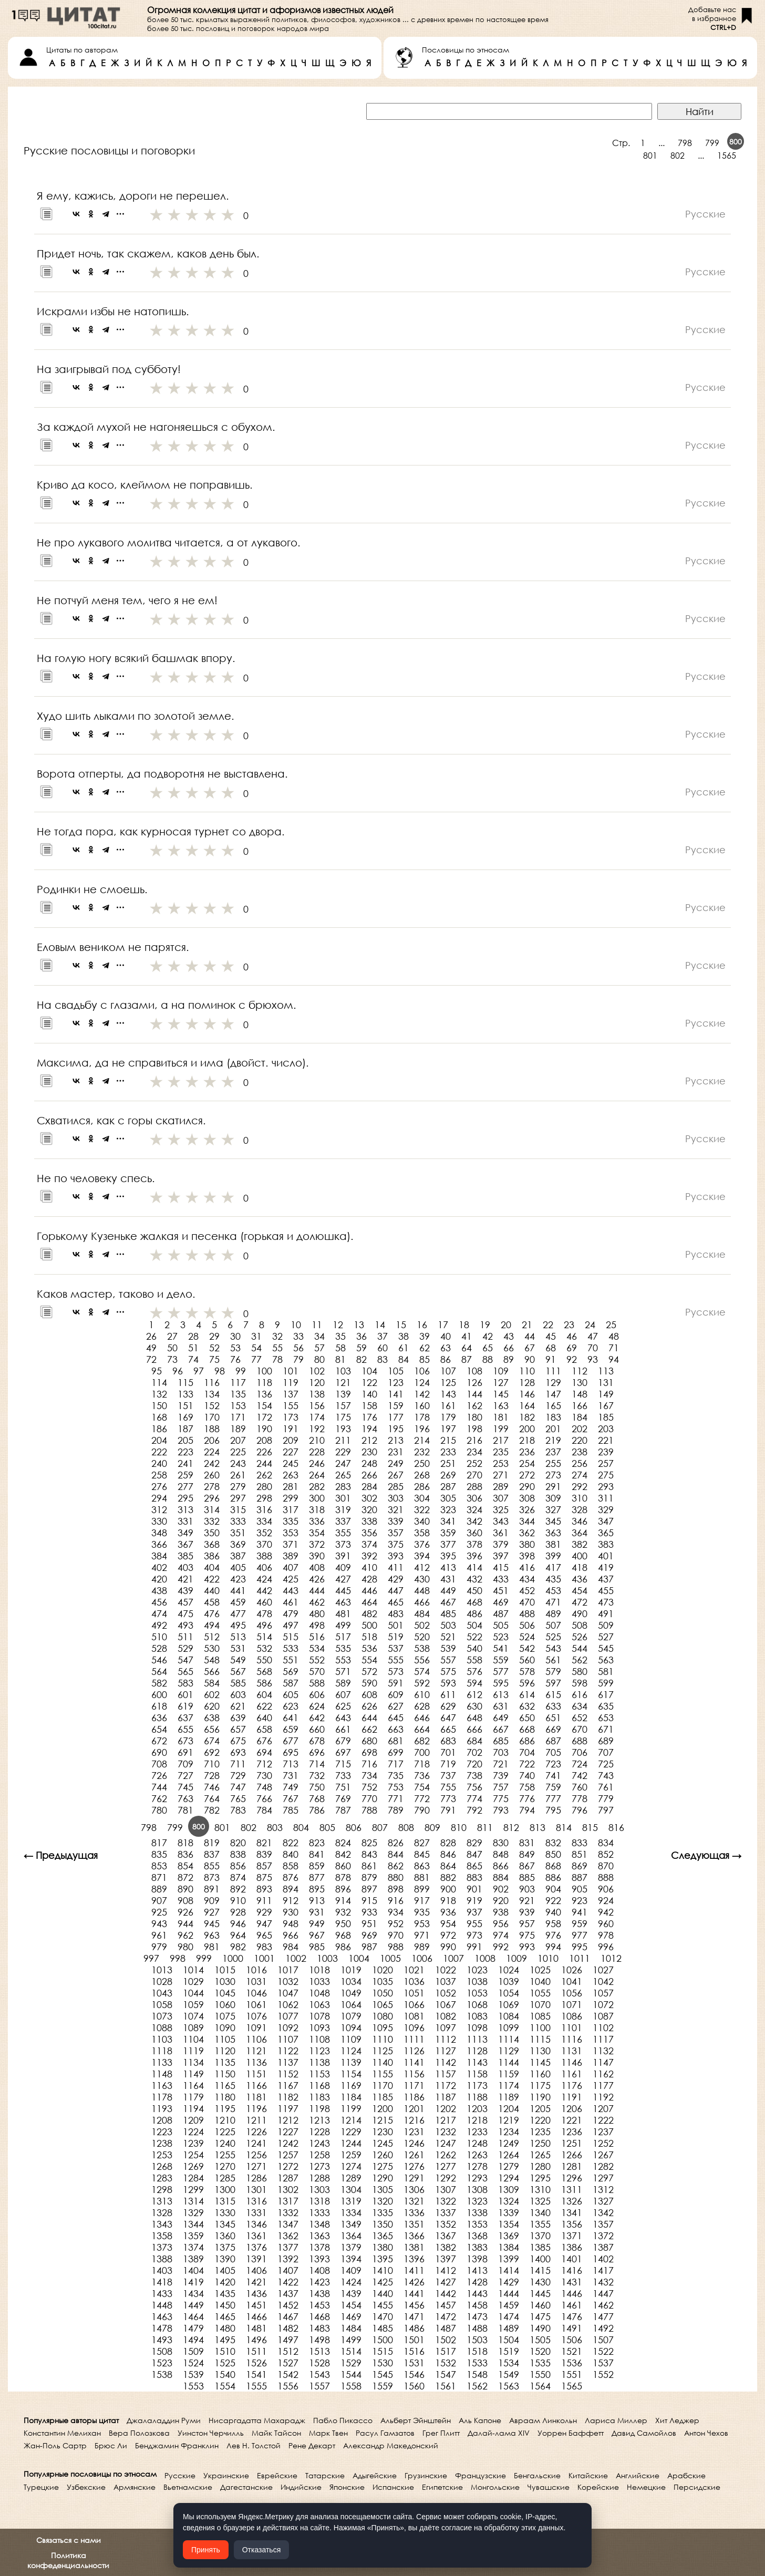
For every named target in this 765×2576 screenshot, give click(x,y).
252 (474, 1463)
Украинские (226, 2475)
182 (527, 1417)
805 (327, 1827)
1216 (414, 2120)
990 (448, 1946)
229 (343, 1451)
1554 (224, 2386)
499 (343, 1625)
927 (212, 1912)
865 (474, 1865)
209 (290, 1440)
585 (238, 1683)
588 (317, 1683)
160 (422, 1405)
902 (501, 1889)
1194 (193, 2108)
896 (343, 1889)
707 (606, 1752)
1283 (161, 2178)
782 (212, 1810)
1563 (508, 2386)
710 (212, 1764)
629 (448, 1706)
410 (369, 1567)
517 (343, 1636)
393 (396, 1555)
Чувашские (549, 2487)
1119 (193, 2050)
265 (343, 1475)
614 (527, 1694)
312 (159, 1509)
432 (474, 1579)
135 (238, 1394)
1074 (193, 2016)
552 (317, 1659)
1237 (603, 2131)
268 (422, 1475)
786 (317, 1810)
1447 (603, 2293)
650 (527, 1717)
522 (474, 1636)
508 (579, 1625)
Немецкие (646, 2487)
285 (396, 1486)
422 (212, 1579)
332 (212, 1521)
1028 (161, 1981)
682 (422, 1740)
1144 (508, 2062)
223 (185, 1451)
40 (445, 1336)
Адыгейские (375, 2475)
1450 (224, 2305)
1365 (382, 2235)
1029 (193, 1981)
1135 (224, 2062)
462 (317, 1602)
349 (185, 1532)
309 (553, 1498)
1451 (256, 2305)
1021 (414, 1969)
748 (264, 1787)
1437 (287, 2293)
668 (527, 1729)
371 (290, 1544)
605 (290, 1694)
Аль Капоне (480, 2420)
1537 (603, 2362)
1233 (477, 2131)
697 (343, 1752)
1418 (161, 2282)
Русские (179, 2475)
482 (369, 1613)
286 (422, 1486)
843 (369, 1854)
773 (448, 1798)
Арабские (686, 2475)
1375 (224, 2247)
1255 (224, 2154)
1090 (224, 2027)
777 (553, 1798)
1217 (445, 2120)
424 (264, 1579)
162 (474, 1405)
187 (185, 1428)
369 (238, 1544)
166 (579, 1405)
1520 (540, 2351)
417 (553, 1567)
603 (238, 1694)
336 (317, 1521)
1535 (540, 2362)
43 (508, 1336)
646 (422, 1717)
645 (396, 1717)
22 (548, 1324)
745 (185, 1787)
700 (422, 1752)
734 (369, 1775)
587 (290, 1683)
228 (317, 1451)
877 (317, 1877)
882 (448, 1877)
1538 (161, 2374)
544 (579, 1648)
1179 (193, 2097)
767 (290, 1798)
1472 (445, 2316)
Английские (637, 2475)
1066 (414, 2004)
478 (264, 1613)
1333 (319, 2212)
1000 (232, 1958)
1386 (571, 2247)
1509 (193, 2351)
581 (606, 1671)
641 (290, 1717)
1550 (540, 2374)
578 (527, 1671)
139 (343, 1394)
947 (264, 1923)
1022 (445, 1969)
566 (212, 1671)
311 (606, 1498)
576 (474, 1671)
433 (501, 1579)
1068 (477, 2004)
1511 (256, 2351)
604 (264, 1694)
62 (424, 1347)
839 (264, 1854)
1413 (477, 2270)
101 (290, 1371)
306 (474, 1498)
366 (159, 1544)
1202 (445, 2108)
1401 (571, 2258)
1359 (193, 2235)
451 (501, 1590)
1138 (319, 2062)
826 (396, 1842)
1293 (477, 2178)
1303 (319, 2189)
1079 (350, 2016)
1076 (256, 2016)
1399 (508, 2258)
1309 (508, 2189)
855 (212, 1865)
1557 (319, 2386)
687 (553, 1740)
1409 (350, 2270)
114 (159, 1382)
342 (474, 1521)
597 (553, 1683)
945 (212, 1923)
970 (396, 1935)
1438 (319, 2293)
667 (501, 1729)
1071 (571, 2004)
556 (422, 1659)
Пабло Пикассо (343, 2420)
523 (501, 1636)
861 (369, 1865)
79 (298, 1359)
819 (212, 1842)
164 (527, 1405)
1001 (264, 1958)
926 (185, 1912)
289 (501, 1486)
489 (553, 1613)
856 (238, 1865)
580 (579, 1671)
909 (212, 1900)
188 (212, 1428)
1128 (477, 2050)
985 (317, 1946)
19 (485, 1324)
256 (579, 1463)
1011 (579, 1958)
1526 (256, 2362)
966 (290, 1935)
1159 (508, 2074)
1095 (382, 2027)
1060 (224, 2004)
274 (579, 1475)
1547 (445, 2374)
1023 (477, 1969)
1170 (382, 2085)
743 (606, 1775)
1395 (382, 2258)
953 (422, 1923)
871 (159, 1877)
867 (527, 1865)
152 (212, 1405)
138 (317, 1394)
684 (474, 1740)
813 (537, 1827)
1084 (508, 2016)
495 (238, 1625)
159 (396, 1405)
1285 (224, 2178)
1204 (508, 2108)
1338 (477, 2212)
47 (592, 1336)
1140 (382, 2062)
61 (403, 1347)
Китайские (588, 2475)
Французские (480, 2475)
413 (448, 1567)
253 (501, 1463)
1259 (350, 2154)
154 (264, 1405)
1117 (603, 2039)
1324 (508, 2201)
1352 (445, 2224)
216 (474, 1440)
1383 (477, 2247)
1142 (445, 2062)
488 (527, 1613)
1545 (382, 2374)
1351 (414, 2224)
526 (579, 1636)
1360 (224, 2235)
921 (527, 1900)
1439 (350, 2293)
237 (553, 1451)
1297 (603, 2178)
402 (159, 1567)
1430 (540, 2282)
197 (448, 1428)
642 (317, 1717)
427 (343, 1579)
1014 (193, 1969)
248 (369, 1463)
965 (264, 1935)
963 (212, 1935)
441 (238, 1590)
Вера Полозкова (139, 2433)
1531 (414, 2362)
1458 (477, 2305)
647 (448, 1717)
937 (474, 1912)
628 (422, 1706)
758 (527, 1787)
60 (382, 1347)
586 (264, 1683)
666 (474, 1729)
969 (369, 1935)
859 (317, 1865)
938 (501, 1912)
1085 (540, 2016)
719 (448, 1764)
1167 (287, 2085)
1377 (287, 2247)
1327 (603, 2201)
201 (553, 1428)
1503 (477, 2339)
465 (396, 1602)
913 (317, 1900)
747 (238, 1787)
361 (501, 1532)
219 (553, 1440)
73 (172, 1359)
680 (369, 1740)
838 (238, 1854)
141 (396, 1394)
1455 (382, 2305)
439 (185, 1590)
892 (238, 1889)
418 (579, 1567)
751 (343, 1787)
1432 (603, 2282)
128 (527, 1382)
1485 (382, 2328)
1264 (508, 2154)
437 (606, 1579)
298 (264, 1498)
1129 (508, 2050)
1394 (350, 2258)
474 (159, 1613)
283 (343, 1486)
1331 (256, 2212)
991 (474, 1946)
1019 (350, 1969)
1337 (445, 2212)
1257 (287, 2154)
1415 (540, 2270)
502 (422, 1625)
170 (212, 1417)
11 (317, 1324)
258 (159, 1475)
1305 (382, 2189)
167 (606, 1405)
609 (396, 1694)
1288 (319, 2178)
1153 (319, 2074)
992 (501, 1946)
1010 (548, 1958)
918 (448, 1900)
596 (527, 1683)
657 (238, 1729)
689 (606, 1740)
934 (396, 1912)
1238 (161, 2143)
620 (212, 1706)
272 (527, 1475)
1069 (508, 2004)
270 (474, 1475)
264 (317, 1475)
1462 (603, 2305)
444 (317, 1590)
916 (396, 1900)
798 (685, 142)
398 (527, 1555)
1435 (224, 2293)
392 (369, 1555)
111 (553, 1371)
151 (185, 1405)
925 (159, 1912)
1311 (571, 2189)
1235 (540, 2131)
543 (553, 1648)
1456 (414, 2305)
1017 (287, 1969)
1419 (193, 2282)
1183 (319, 2097)
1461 (571, 2305)
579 (553, 1671)
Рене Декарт (311, 2445)
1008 (484, 1958)
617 (606, 1694)
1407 (287, 2270)
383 (606, 1544)
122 (369, 1382)
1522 (603, 2351)
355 (343, 1532)
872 (185, 1877)
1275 (382, 2166)
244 (264, 1463)
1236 (571, 2131)
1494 (193, 2339)
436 (579, 1579)
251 (448, 1463)
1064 (350, 2004)
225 (238, 1451)
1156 (414, 2074)
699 (396, 1752)
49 (151, 1347)
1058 (161, 2004)
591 (396, 1683)
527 (606, 1636)
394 (422, 1555)
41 (466, 1336)
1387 (603, 2247)
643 (343, 1717)
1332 (287, 2212)
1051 (414, 1993)
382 (579, 1544)
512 (212, 1636)
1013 (161, 1969)
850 (553, 1854)
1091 (256, 2027)
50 (172, 1347)
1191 (571, 2097)
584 (212, 1683)
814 (564, 1827)
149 (606, 1394)
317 (290, 1509)
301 (343, 1498)
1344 (193, 2224)
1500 (382, 2339)
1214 (350, 2120)
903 (527, 1889)
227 (290, 1451)
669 (553, 1729)
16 (422, 1324)
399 (553, 1555)
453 (553, 1590)
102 (317, 1371)
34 (319, 1336)
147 (553, 1394)
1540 (224, 2374)
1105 (224, 2039)
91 (550, 1359)
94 (613, 1359)
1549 (508, 2374)
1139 (350, 2062)
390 (317, 1555)
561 (553, 1659)
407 (290, 1567)
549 (238, 1659)
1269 (193, 2166)
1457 (445, 2305)
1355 (540, 2224)
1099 (508, 2027)
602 (212, 1694)
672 (159, 1740)
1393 (319, 2258)
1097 (445, 2027)
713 (290, 1764)
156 (317, 1405)
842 (343, 1854)
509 (606, 1625)
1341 (571, 2212)
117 (238, 1382)
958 (553, 1923)
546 (159, 1659)
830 (501, 1842)
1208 (161, 2120)
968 (343, 1935)
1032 (287, 1981)
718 (422, 1764)
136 (264, 1394)
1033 (319, 1981)
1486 (414, 2328)
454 (579, 1590)
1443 (477, 2293)
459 (238, 1602)
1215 (382, 2120)
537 (396, 1648)
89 (508, 1359)
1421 (256, 2282)
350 (212, 1532)
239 (606, 1451)
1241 (256, 2143)
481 (343, 1613)
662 (369, 1729)
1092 (287, 2027)
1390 (224, 2258)
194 (369, 1428)
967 (317, 1935)
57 (319, 1347)
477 (238, 1613)
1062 (287, 2004)
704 (527, 1752)
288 (474, 1486)
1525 (224, 2362)
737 (448, 1775)
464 (369, 1602)
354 (317, 1532)
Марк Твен (328, 2433)
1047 (287, 1993)
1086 (571, 2016)
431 (448, 1579)
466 (422, 1602)
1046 (256, 1993)
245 (290, 1463)
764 (212, 1798)
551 (290, 1659)
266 (369, 1475)
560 (527, 1659)
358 (422, 1532)
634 (579, 1706)
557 (448, 1659)
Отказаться (261, 2550)
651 (553, 1717)
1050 (382, 1993)
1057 (603, 1993)
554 (369, 1659)
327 (553, 1509)
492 (159, 1625)
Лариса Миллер (616, 2420)
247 (343, 1463)
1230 (382, 2131)
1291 (414, 2178)
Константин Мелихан (62, 2433)
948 (290, 1923)
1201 (414, 2108)
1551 (571, 2374)
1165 (224, 2085)
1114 (508, 2039)
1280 (540, 2166)
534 (317, 1648)
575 (448, 1671)
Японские (347, 2487)
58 (340, 1347)
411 (396, 1567)
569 (290, 1671)
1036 (414, 1981)
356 (369, 1532)
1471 (414, 2316)
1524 (193, 2362)
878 (343, 1877)
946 (238, 1923)
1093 (319, 2027)
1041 (571, 1981)
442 (264, 1590)
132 (159, 1394)
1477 (603, 2316)
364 (579, 1532)
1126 (414, 2050)
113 (606, 1371)
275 (606, 1475)
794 (527, 1810)
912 (290, 1900)
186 (159, 1428)
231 (396, 1451)
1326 (571, 2201)
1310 (540, 2189)
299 (290, 1498)
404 (212, 1567)
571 (343, 1671)
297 (238, 1498)
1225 (224, 2131)
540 (474, 1648)
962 (185, 1935)
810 (459, 1827)
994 (553, 1946)
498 (317, 1625)
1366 (414, 2235)
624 (317, 1706)
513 (238, 1636)
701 (448, 1752)
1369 (508, 2235)
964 (238, 1935)
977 (579, 1935)
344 (527, 1521)
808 (406, 1827)
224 (212, 1451)
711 (238, 1764)
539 (448, 1648)
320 (369, 1509)
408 (317, 1567)
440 (212, 1590)
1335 (382, 2212)
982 (238, 1946)
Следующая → (706, 1855)
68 (550, 1347)
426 (317, 1579)
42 (487, 1336)
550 (264, 1659)
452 (527, 1590)
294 (159, 1498)
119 (290, 1382)
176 (369, 1417)
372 (317, 1544)
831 (527, 1842)
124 (422, 1382)
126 (474, 1382)
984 (290, 1946)
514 (264, 1636)
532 (264, 1648)
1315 (224, 2201)
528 (159, 1648)
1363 (319, 2235)
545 (606, 1648)
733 (343, 1775)
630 (474, 1706)
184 (579, 1417)
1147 (603, 2062)
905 (579, 1889)
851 (579, 1854)
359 (448, 1532)
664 (422, 1729)
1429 (508, 2282)
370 (264, 1544)
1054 (508, 1993)
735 (396, 1775)
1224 (193, 2131)
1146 (571, 2062)
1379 (350, 2247)
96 (177, 1371)
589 (343, 1683)
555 (396, 1659)
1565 (726, 155)
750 (317, 1787)
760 (579, 1787)
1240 (224, 2143)
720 (474, 1764)
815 (590, 1827)
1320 (382, 2201)
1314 (193, 2201)
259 (185, 1475)
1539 (193, 2374)
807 (380, 1827)
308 (527, 1498)
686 (527, 1740)
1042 (603, 1981)
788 (369, 1810)
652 (579, 1717)
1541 (256, 2374)
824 (343, 1842)
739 (501, 1775)
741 (553, 1775)
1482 (287, 2328)
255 (553, 1463)
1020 (382, 1969)
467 (448, 1602)
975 (527, 1935)
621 (238, 1706)
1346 (256, 2224)
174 (317, 1417)
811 (485, 1827)
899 (422, 1889)
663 (396, 1729)
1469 (350, 2316)
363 (553, 1532)
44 (529, 1336)
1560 (414, 2386)
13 (359, 1324)
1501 (414, 2339)
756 (474, 1787)
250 (422, 1463)
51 (193, 1347)
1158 (477, 2074)
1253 (161, 2154)
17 (443, 1324)
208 (264, 1440)
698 (369, 1752)
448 (422, 1590)
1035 (382, 1981)
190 (264, 1428)
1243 (319, 2143)
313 (185, 1509)
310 (579, 1498)
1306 (414, 2189)
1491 (571, 2328)
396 (474, 1555)
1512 (287, 2351)
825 (369, 1842)
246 (317, 1463)
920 (501, 1900)
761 (606, 1787)
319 (343, 1509)
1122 (287, 2050)
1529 (350, 2362)
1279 (508, 2166)
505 (501, 1625)
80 (319, 1359)
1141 (414, 2062)
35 (340, 1336)
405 (238, 1567)
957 (527, 1923)
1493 (161, 2339)
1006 (421, 1958)
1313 (161, 2201)
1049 (350, 1993)
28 (193, 1336)
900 (448, 1889)
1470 (382, 2316)
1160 (540, 2074)
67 (529, 1347)
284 (369, 1486)
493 (185, 1625)
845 (422, 1854)
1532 (445, 2362)
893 (264, 1889)
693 (238, 1752)
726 (159, 1775)
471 (553, 1602)
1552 (603, 2374)
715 (343, 1764)
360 (474, 1532)
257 (606, 1463)
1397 (445, 2258)
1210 (224, 2120)
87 (466, 1359)
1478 (161, 2328)
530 (212, 1648)
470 (527, 1602)
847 (474, 1854)
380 (527, 1544)
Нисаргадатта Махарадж (257, 2420)
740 (527, 1775)
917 (422, 1900)
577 (501, 1671)
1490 (540, 2328)
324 (474, 1509)
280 (264, 1486)
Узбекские (86, 2487)
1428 (477, 2282)
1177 (603, 2085)
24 (590, 1324)
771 (396, 1798)
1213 (319, 2120)
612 (474, 1694)
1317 (287, 2201)
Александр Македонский (390, 2445)
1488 (477, 2328)
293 (606, 1486)
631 (501, 1706)
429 (396, 1579)
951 (369, 1923)
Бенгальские (537, 2475)
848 (501, 1854)
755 (448, 1787)
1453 (319, 2305)
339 (396, 1521)
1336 (414, 2212)
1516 (414, 2351)
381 (553, 1544)
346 (579, 1521)
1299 (193, 2189)
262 (264, 1475)
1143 (477, 2062)
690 (159, 1752)
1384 (508, 2247)
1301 (256, 2189)
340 (422, 1521)
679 (343, 1740)
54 (256, 1347)
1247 (445, 2143)
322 (422, 1509)
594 (474, 1683)
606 (317, 1694)
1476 (571, 2316)
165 (553, 1405)
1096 (414, 2027)
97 (198, 1371)
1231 (414, 2131)
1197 (287, 2108)
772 (422, 1798)
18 (464, 1324)
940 (553, 1912)
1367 (445, 2235)
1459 (508, 2305)
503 (448, 1625)
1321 (414, 2201)
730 (264, 1775)
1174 (508, 2085)
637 (185, 1717)
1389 (193, 2258)
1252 (603, 2143)
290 (527, 1486)
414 (474, 1567)
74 (193, 1359)
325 (501, 1509)
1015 (224, 1969)
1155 (382, 2074)
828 (448, 1842)
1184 (350, 2097)
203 (606, 1428)
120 (317, 1382)
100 (264, 1371)
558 (474, 1659)
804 (301, 1827)
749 (290, 1787)
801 (650, 155)
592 (422, 1683)
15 (401, 1324)
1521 (571, 2351)
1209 (193, 2120)
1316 (256, 2201)
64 (466, 1347)
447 (396, 1590)
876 (290, 1877)
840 (290, 1854)
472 (579, 1602)
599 (606, 1683)
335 (290, 1521)
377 (448, 1544)
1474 (508, 2316)
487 (501, 1613)
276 (159, 1486)
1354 (508, 2224)
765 (238, 1798)
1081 (414, 2016)
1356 (571, 2224)
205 (185, 1440)
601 (185, 1694)
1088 (161, 2027)
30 (235, 1336)
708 (159, 1764)
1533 (477, 2362)
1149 (193, 2074)
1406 (256, 2270)
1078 (319, 2016)
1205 (540, 2108)
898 (396, 1889)
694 (264, 1752)
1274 (350, 2166)
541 (501, 1648)
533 (290, 1648)
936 (448, 1912)
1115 (540, 2039)
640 (264, 1717)
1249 (508, 2143)
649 (501, 1717)
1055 (540, 1993)
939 (527, 1912)
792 (474, 1810)
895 (317, 1889)
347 (606, 1521)
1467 (287, 2316)
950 (343, 1923)
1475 (540, 2316)
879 (369, 1877)
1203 (477, 2108)
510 (159, 1636)
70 (592, 1347)
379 (501, 1544)
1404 (193, 2270)
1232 (445, 2131)
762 (159, 1798)
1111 (414, 2039)
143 (448, 1394)
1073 (161, 2016)
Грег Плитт (441, 2433)
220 (579, 1440)
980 (185, 1946)
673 (185, 1740)
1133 (161, 2062)
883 (474, 1877)
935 (422, 1912)
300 (317, 1498)
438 (159, 1590)
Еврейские (277, 2475)
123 (396, 1382)
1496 (256, 2339)
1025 (540, 1969)
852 (606, 1854)
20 (506, 1324)
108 (474, 1371)
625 (343, 1706)
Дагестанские (246, 2487)
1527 (287, 2362)
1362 (287, 2235)
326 (527, 1509)
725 (606, 1764)
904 (553, 1889)
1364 (350, 2235)
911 (264, 1900)
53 (235, 1347)
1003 (327, 1958)
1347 (287, 2224)
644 (369, 1717)
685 (501, 1740)
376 (422, 1544)
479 (290, 1613)
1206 (571, 2108)
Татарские (325, 2475)
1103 (161, 2039)
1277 (445, 2166)
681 (396, 1740)
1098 (477, 2027)
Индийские (301, 2487)
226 (264, 1451)
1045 (224, 1993)
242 (212, 1463)
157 (343, 1405)
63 (445, 1347)
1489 (508, 2328)
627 (396, 1706)
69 (571, 1347)
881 (422, 1877)
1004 (358, 1958)
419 (606, 1567)
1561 (445, 2386)
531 (238, 1648)
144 (474, 1394)
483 (396, 1613)
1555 (256, 2386)
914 (343, 1900)
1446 (571, 2293)
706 (579, 1752)
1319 (350, 2201)
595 (501, 1683)
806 (353, 1827)
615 (553, 1694)
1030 (224, 1981)
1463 (161, 2316)
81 (340, 1359)
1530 (382, 2362)
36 (361, 1336)
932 (343, 1912)
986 (343, 1946)
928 (238, 1912)
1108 (319, 2039)
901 (474, 1889)
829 (474, 1842)
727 (185, 1775)
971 (422, 1935)
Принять (205, 2550)
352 (264, 1532)
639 (238, 1717)
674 (212, 1740)
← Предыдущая (61, 1855)
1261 (414, 2154)
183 (553, 1417)
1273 (319, 2166)
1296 (571, 2178)
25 (611, 1324)
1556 (287, 2386)
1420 (224, 2282)
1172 (445, 2085)
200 (527, 1428)
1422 (287, 2282)
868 (553, 1865)
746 (212, 1787)
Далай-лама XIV (499, 2433)
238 (579, 1451)
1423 (319, 2282)
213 (396, 1440)
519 (396, 1636)
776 (527, 1798)
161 (448, 1405)
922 (553, 1900)
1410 (382, 2270)
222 (159, 1451)
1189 (508, 2097)
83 (382, 1359)
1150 (224, 2074)
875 (264, 1877)
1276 (414, 2166)
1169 (350, 2085)
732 (317, 1775)
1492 (603, 2328)
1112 (445, 2039)
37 (382, 1336)
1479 (193, 2328)
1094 (350, 2027)
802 (677, 155)
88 (487, 1359)
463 (343, 1602)
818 (185, 1842)
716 (369, 1764)
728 (212, 1775)
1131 (571, 2050)
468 (474, 1602)
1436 (256, 2293)
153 (238, 1405)
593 (448, 1683)
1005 (390, 1958)
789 (396, 1810)
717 (396, 1764)
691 (185, 1752)
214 (422, 1440)
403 (185, 1567)
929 (264, 1912)
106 (422, 1371)
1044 (193, 1993)
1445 (540, 2293)
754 (422, 1787)
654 (159, 1729)
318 (317, 1509)
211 (343, 1440)
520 (422, 1636)
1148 (161, 2074)
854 (185, 1865)
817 (159, 1842)
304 (422, 1498)
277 (185, 1486)
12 (338, 1324)
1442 (445, 2293)
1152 (287, 2074)
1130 (540, 2050)
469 (501, 1602)
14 (380, 1324)
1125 (382, 2050)
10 (296, 1324)
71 (613, 1347)
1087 (603, 2016)
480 (317, 1613)
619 (185, 1706)
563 (606, 1659)
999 (204, 1958)
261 (238, 1475)
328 (579, 1509)
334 (264, 1521)
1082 (445, 2016)
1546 (414, 2374)
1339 (508, 2212)
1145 (540, 2062)
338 (369, 1521)
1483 (319, 2328)
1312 (603, 2189)
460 (264, 1602)
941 (579, 1912)
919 (474, 1900)
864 (448, 1865)
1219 (508, 2120)
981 (212, 1946)
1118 (161, 2050)
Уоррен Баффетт (570, 2433)
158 (369, 1405)
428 (369, 1579)
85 (424, 1359)
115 (185, 1382)
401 (606, 1555)
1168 (319, 2085)
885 (527, 1877)
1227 (287, 2131)
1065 (382, 2004)
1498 (319, 2339)
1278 (477, 2166)
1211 (256, 2120)
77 (256, 1359)
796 (579, 1810)
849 (527, 1854)
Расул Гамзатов (385, 2433)
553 (343, 1659)
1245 (382, 2143)
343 (501, 1521)
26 (151, 1336)
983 (264, 1946)
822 (290, 1842)
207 (238, 1440)
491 (606, 1613)
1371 (571, 2235)
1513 (319, 2351)
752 (369, 1787)
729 (238, 1775)
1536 (571, 2362)
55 (277, 1347)
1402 (603, 2258)
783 (238, 1810)
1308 (477, 2189)
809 (432, 1827)
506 (527, 1625)
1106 (256, 2039)
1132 (603, 2050)
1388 (161, 2258)
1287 (287, 2178)
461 (290, 1602)
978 (606, 1935)
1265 (540, 2154)
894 (290, 1889)
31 (256, 1336)
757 (501, 1787)
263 (290, 1475)
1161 (571, 2074)
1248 (477, 2143)
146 (527, 1394)
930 (290, 1912)
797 (606, 1810)
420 (159, 1579)
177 (396, 1417)
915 (369, 1900)
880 (396, 1877)
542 (527, 1648)
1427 (445, 2282)
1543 (319, 2374)
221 (606, 1440)
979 (159, 1946)
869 (579, 1865)
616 (579, 1694)
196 (422, 1428)
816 (616, 1827)
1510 (224, 2351)
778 (579, 1798)
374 (369, 1544)
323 (448, 1509)
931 (317, 1912)
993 (527, 1946)
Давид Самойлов (644, 2433)
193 (343, 1428)
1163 (161, 2085)
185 (606, 1417)
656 (212, 1729)
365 (606, 1532)
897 (369, 1889)
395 (448, 1555)
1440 (382, 2293)
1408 (319, 2270)
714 (317, 1764)
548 (212, 1659)
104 (369, 1371)
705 (553, 1752)
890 (185, 1889)
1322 (445, 2201)
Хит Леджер (677, 2420)
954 (448, 1923)
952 (396, 1923)
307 (501, 1498)
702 (474, 1752)
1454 (350, 2305)
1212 (287, 2120)
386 (212, 1555)
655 (185, 1729)
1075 (224, 2016)
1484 (350, 2328)
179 (448, 1417)
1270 (224, 2166)
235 (501, 1451)
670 (579, 1729)
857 (264, 1865)
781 (185, 1810)
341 (448, 1521)
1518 (477, 2351)
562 (579, 1659)
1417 (603, 2270)
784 (264, 1810)
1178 (161, 2097)
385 (185, 1555)
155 (290, 1405)
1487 (445, 2328)
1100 (540, 2027)
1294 (508, 2178)
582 (159, 1683)
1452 (287, 2305)
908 (185, 1900)
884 (501, 1877)
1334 (350, 2212)
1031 (256, 1981)
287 (448, 1486)
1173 (477, 2085)
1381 (414, 2247)
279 (238, 1486)
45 (550, 1336)
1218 (477, 2120)
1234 (508, 2131)
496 (264, 1625)
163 (501, 1405)
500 (369, 1625)
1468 (319, 2316)
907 (159, 1900)
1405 (224, 2270)
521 (448, 1636)
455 (606, 1590)
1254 (193, 2154)
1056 (571, 1993)
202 (579, 1428)
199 (501, 1428)
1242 (287, 2143)
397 (501, 1555)
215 (448, 1440)
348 (159, 1532)
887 (579, 1877)
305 (448, 1498)
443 (290, 1590)
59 (361, 1347)
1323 (477, 2201)
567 (238, 1671)
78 (277, 1359)
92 (571, 1359)
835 (159, 1854)
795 (553, 1810)
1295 (540, 2178)
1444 (508, 2293)
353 (290, 1532)
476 (212, 1613)
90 (529, 1359)
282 (317, 1486)
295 (185, 1498)
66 (508, 1347)
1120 (224, 2050)
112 (579, 1371)
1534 (508, 2362)
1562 (477, 2386)
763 (185, 1798)
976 (553, 1935)
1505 (540, 2339)
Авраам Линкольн (543, 2420)
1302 (287, 2189)
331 (185, 1521)
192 (317, 1428)
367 (185, 1544)
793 (501, 1810)
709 (185, 1764)
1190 (540, 2097)
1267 (603, 2154)
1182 (287, 2097)
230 (369, 1451)
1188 (477, 2097)
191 (290, 1428)
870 (606, 1865)
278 (212, 1486)
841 (317, 1854)
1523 (161, 2362)
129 (553, 1382)
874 (238, 1877)
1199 (350, 2108)
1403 (161, 2270)
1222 (603, 2120)
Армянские (134, 2487)
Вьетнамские (187, 2487)
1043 (161, 1993)
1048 (319, 1993)
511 (185, 1636)
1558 (350, 2386)
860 (343, 1865)
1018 (319, 1969)
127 (501, 1382)
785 (290, 1810)
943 (159, 1923)
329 (606, 1509)
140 (369, 1394)
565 (185, 1671)
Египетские (442, 2487)
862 (396, 1865)
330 (159, 1521)
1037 (445, 1981)
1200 (382, 2108)
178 (422, 1417)
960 (606, 1923)
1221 (571, 2120)
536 (369, 1648)
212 (369, 1440)
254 (527, 1463)
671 (606, 1729)
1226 (256, 2131)
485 (448, 1613)
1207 (603, 2108)
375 (396, 1544)
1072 (603, 2004)
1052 (445, 1993)
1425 (382, 2282)
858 (290, 1865)
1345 (224, 2224)
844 (396, 1854)
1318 (319, 2201)
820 (238, 1842)
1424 (350, 2282)
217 (501, 1440)
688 (579, 1740)
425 (290, 1579)
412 (422, 1567)
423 (238, 1579)
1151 (256, 2074)
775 (501, 1798)
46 (571, 1336)
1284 (193, 2178)
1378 (319, 2247)
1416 (571, 2270)
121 (343, 1382)
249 (396, 1463)
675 (238, 1740)
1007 (453, 1958)
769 (343, 1798)
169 (185, 1417)
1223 (161, 2131)
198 (474, 1428)
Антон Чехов (706, 2433)
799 (712, 142)
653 (606, 1717)
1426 (414, 2282)
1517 (445, 2351)
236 (527, 1451)
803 (275, 1827)
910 (238, 1900)
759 (553, 1787)
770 (369, 1798)
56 (298, 1347)
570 (317, 1671)
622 (264, 1706)
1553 (193, 2386)
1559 (382, 2386)
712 (264, 1764)
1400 (540, 2258)
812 (511, 1827)
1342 (603, 2212)
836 (185, 1854)
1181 (256, 2097)
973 (474, 1935)
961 (159, 1935)
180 (474, 1417)
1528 (319, 2362)
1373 (161, 2247)
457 (185, 1602)
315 (238, 1509)
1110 (382, 2039)
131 (606, 1382)
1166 (256, 2085)
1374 (193, 2247)
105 (396, 1371)
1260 (382, 2154)
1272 (287, 2166)
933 (369, 1912)
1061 (256, 2004)
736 (422, 1775)
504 (474, 1625)
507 (553, 1625)
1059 (193, 2004)
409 (343, 1567)
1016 (256, 1969)
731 (290, 1775)
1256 (256, 2154)
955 (474, 1923)
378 (474, 1544)
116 (212, 1382)
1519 (508, 2351)
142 (422, 1394)
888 (606, 1877)
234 (474, 1451)
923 (579, 1900)
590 (369, 1683)
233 (448, 1451)
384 (159, 1555)
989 (422, 1946)
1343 (161, 2224)
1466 (256, 2316)
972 (448, 1935)
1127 (445, 2050)
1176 (571, 2085)
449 (448, 1590)
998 (177, 1958)
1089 (193, 2027)
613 (501, 1694)
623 (290, 1706)
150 (159, 1405)
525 (553, 1636)
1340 (540, 2212)
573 (396, 1671)
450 (474, 1590)
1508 (161, 2351)
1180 (224, 2097)
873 (212, 1877)
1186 (414, 2097)
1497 (287, 2339)
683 (448, 1740)
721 (501, 1764)
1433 (161, 2293)
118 (264, 1382)
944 (185, 1923)
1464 (193, 2316)
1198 (319, 2108)
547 (185, 1659)
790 (422, 1810)
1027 (603, 1969)
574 (422, 1671)
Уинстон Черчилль (211, 2433)
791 (448, 1810)
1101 (571, 2027)
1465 (224, 2316)
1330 (224, 2212)
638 (212, 1717)
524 (527, 1636)
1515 (382, 2351)
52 (214, 1347)
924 (606, 1900)
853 (159, 1865)
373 (343, 1544)
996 (606, 1946)
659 (290, 1729)
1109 (350, 2039)
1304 (350, 2189)
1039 (508, 1981)
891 (212, 1889)
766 (264, 1798)
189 (238, 1428)
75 (214, 1359)
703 (501, 1752)
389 (290, 1555)
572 (369, 1671)
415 (501, 1567)
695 (290, 1752)
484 (422, 1613)
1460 (540, 2305)
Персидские (697, 2487)
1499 (350, 2339)
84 (403, 1359)
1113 (477, 2039)
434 (527, 1579)
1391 (256, 2258)
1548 (477, 2374)
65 (487, 1347)
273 (553, 1475)
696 (317, 1752)
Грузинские (426, 2475)
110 (527, 1371)
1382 (445, 2247)
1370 (540, 2235)
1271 (256, 2166)
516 (317, 1636)
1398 (477, 2258)
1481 (256, 2328)
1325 (540, 2201)
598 (579, 1683)
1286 (256, 2178)
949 (317, 1923)
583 (185, 1683)
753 (396, 1787)
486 (474, 1613)
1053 (477, 1993)
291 (553, 1486)
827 (422, 1842)
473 (606, 1602)
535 (343, 1648)
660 (317, 1729)
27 (172, 1336)
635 (606, 1706)
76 (235, 1359)
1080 (382, 2016)
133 (185, 1394)
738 (474, 1775)
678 (317, 1740)
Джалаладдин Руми (164, 2420)
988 (396, 1946)
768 (317, 1798)
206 (212, 1440)
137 (290, 1394)
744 (159, 1787)
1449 (193, 2305)
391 (343, 1555)
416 (527, 1567)
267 (396, 1475)
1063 (319, 2004)
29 (214, 1336)
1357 (603, 2224)
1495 (224, 2339)
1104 (193, 2039)
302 (369, 1498)
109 (501, 1371)
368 (212, 1544)
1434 (193, 2293)
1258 (319, 2154)
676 (264, 1740)
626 (369, 1706)
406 (264, 1567)
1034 (350, 1981)
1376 (256, 2247)
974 (501, 1935)
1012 (611, 1958)
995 (579, 1946)
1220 (540, 2120)
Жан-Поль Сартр (55, 2445)
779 (606, 1798)
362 (527, 1532)
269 (448, 1475)
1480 (224, 2328)
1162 (603, 2074)
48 (613, 1336)
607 (343, 1694)
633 (553, 1706)
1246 (414, 2143)
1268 (161, 2166)
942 (606, 1912)
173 (290, 1417)
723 (553, 1764)
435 (553, 1579)
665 (448, 1729)
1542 (287, 2374)
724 (579, 1764)
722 (527, 1764)
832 (553, 1842)
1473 (477, 2316)
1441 (414, 2293)
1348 (319, 2224)
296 (212, 1498)
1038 (477, 1981)
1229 (350, 2131)
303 (396, 1498)
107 (448, 1371)
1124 (350, 2050)
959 (579, 1923)
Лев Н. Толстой (253, 2445)
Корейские (598, 2487)
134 (212, 1394)
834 (606, 1842)
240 (159, 1463)
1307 (445, 2189)
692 (212, 1752)
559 (501, 1659)
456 (159, 1602)
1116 (571, 2039)
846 (448, 1854)
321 (396, 1509)
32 (277, 1336)
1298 (161, 2189)
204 (159, 1440)
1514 (350, 2351)
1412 (445, 2270)
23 (569, 1324)
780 (159, 1810)
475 (185, 1613)
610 (422, 1694)
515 (290, 1636)
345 (553, 1521)
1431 (571, 2282)
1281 (571, 2166)
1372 (603, 2235)
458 (212, 1602)
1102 (603, 2027)
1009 (516, 1958)
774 (474, 1798)
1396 (414, 2258)
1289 (350, 2178)
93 (592, 1359)
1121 (256, 2050)
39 (424, 1336)
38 (403, 1336)
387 (238, 1555)
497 (290, 1625)
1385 (540, 2247)
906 (606, 1889)
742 (579, 1775)
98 (219, 1371)
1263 (477, 2154)
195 (396, 1428)
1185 (382, 2097)
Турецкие (41, 2487)
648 (474, 1717)
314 (212, 1509)
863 (422, 1865)
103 (343, 1371)
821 (264, 1842)
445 (343, 1590)
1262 (445, 2154)
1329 (193, 2212)
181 (501, 1417)
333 (238, 1521)
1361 (256, 2235)
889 (159, 1889)
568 (264, 1671)
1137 (287, 2062)
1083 (477, 2016)
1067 (445, 2004)
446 (369, 1590)
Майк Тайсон (276, 2433)
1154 (350, 2074)
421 (185, 1579)
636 (159, 1717)
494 (212, 1625)
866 (501, 1865)
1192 (603, 2097)
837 (212, 1854)
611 (448, 1694)
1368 (477, 2235)
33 (298, 1336)
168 (159, 1417)
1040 (540, 1981)
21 (527, 1324)
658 (264, 1729)
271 (501, 1475)
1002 (295, 1958)
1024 (508, 1969)
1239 (193, 2143)
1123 (319, 2050)
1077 (287, 2016)
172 (264, 1417)
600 (159, 1694)
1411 (414, 2270)
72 (151, 1359)
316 (264, 1509)
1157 (445, 2074)
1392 (287, 2258)
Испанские (393, 2487)
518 (369, 1636)
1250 (540, 2143)
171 (238, 1417)
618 (159, 1706)
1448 (161, 2305)
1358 (161, 2235)
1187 (445, 2097)
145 (501, 1394)
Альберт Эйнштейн (415, 2420)
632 (527, 1706)
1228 (319, 2131)
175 (343, 1417)
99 (240, 1371)
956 (501, 1923)
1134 (193, 2062)
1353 (477, 2224)
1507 (603, 2339)
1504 (508, 2339)
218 (527, 1440)
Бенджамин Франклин (177, 2445)
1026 (571, 1969)
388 (264, 1555)
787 (343, 1810)
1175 (540, 2085)
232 (422, 1451)
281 (290, 1486)
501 (396, 1625)
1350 (382, 2224)
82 (361, 1359)
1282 (603, 2166)
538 (422, 1648)
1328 (161, 2212)
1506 (571, 2339)
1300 (224, 2189)
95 (156, 1371)
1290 (382, 2178)
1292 (445, 2178)
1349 (350, 2224)
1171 (414, 2085)
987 (369, 1946)
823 (317, 1842)
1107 (287, 2039)
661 (343, 1729)
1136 (256, 2062)
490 (579, 1613)
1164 (193, 2085)
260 (212, 1475)
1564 (540, 2386)
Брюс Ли (111, 2445)
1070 (540, 2004)
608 (369, 1694)
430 (422, 1579)
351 (238, 1532)
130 (579, 1382)
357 (396, 1532)
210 (317, 1440)
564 (159, 1671)
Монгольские (495, 2487)
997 (151, 1958)
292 (579, 1486)
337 (343, 1521)
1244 (350, 2143)
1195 (224, 2108)
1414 (508, 2270)
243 (238, 1463)
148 (579, 1394)
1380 (382, 2247)
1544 (350, 2374)
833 (579, 1842)
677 (290, 1740)
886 (553, 1877)
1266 (571, 2154)
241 (185, 1463)
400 (579, 1555)
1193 (161, 2108)
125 (448, 1382)
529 (185, 1648)
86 (445, 1359)
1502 (445, 2339)
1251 (571, 2143)
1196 (256, 2108)
